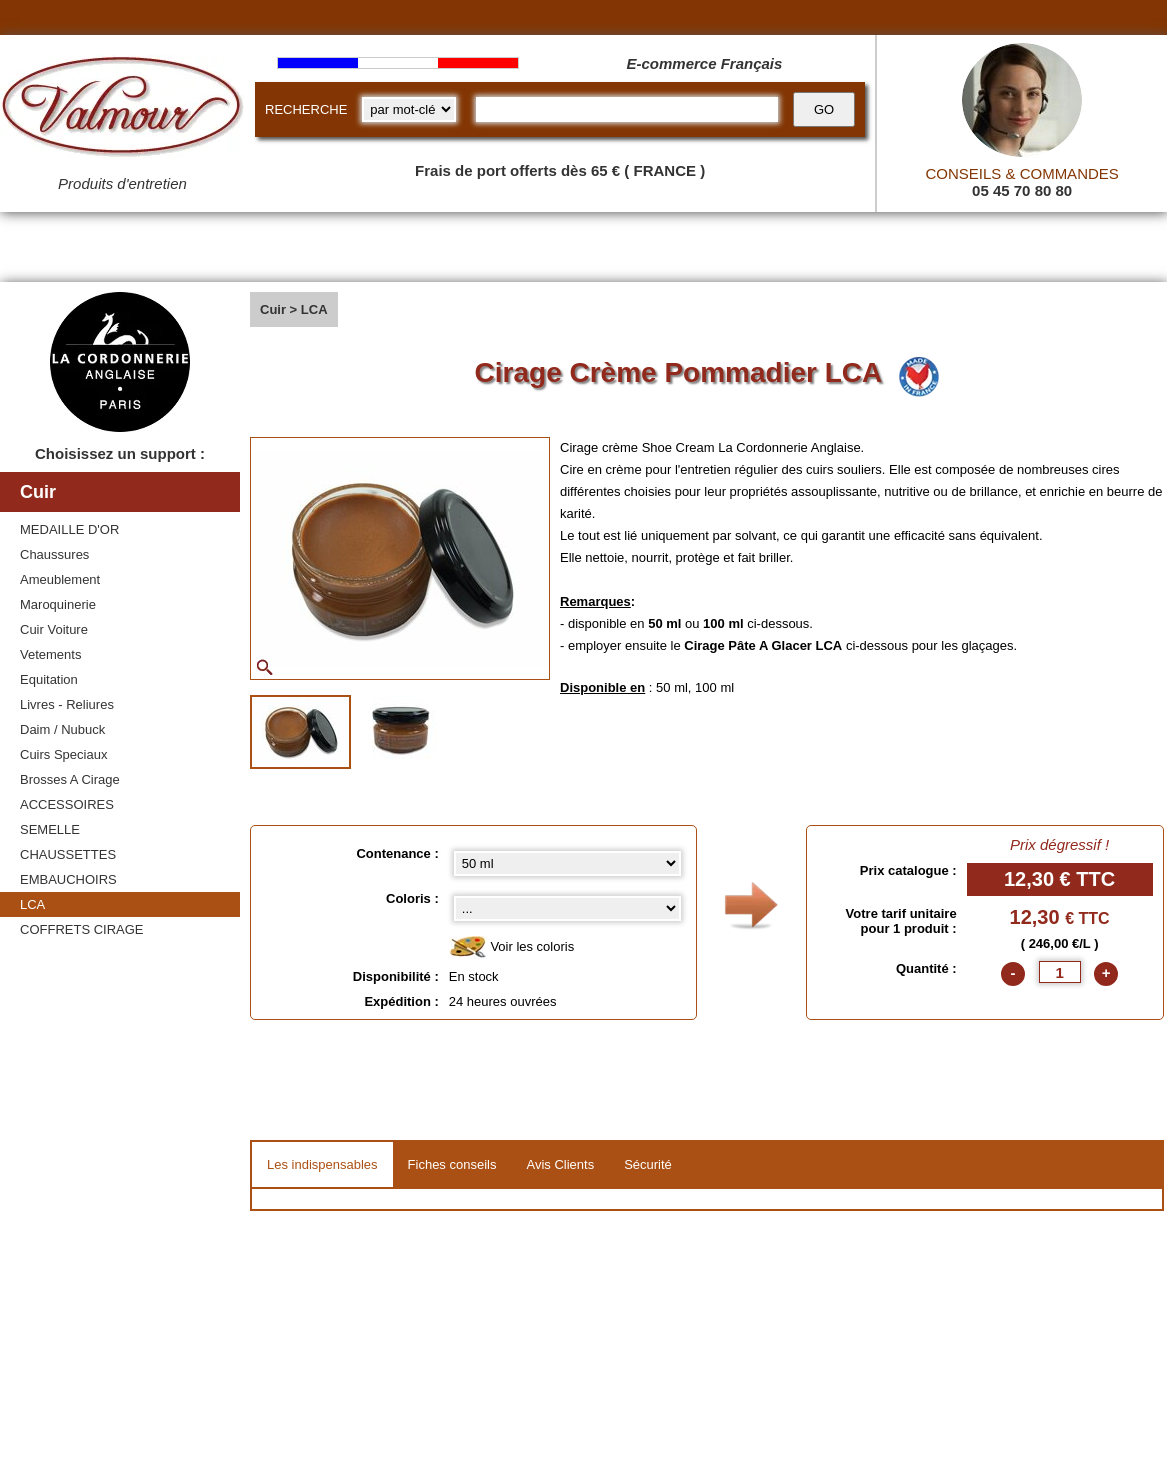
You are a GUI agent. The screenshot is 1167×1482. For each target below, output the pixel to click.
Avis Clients (560, 1164)
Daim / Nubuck (62, 729)
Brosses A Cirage (70, 779)
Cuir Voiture (54, 629)
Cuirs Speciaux (63, 754)
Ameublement (60, 579)
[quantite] (1060, 972)
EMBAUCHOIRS (68, 879)
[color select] (567, 908)
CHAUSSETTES (68, 854)
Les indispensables (322, 1164)
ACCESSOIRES (67, 804)
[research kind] (409, 109)
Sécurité (648, 1164)
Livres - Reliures (67, 704)
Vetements (50, 654)
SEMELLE (50, 829)
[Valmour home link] (122, 110)
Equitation (49, 679)
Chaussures (54, 554)
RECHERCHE (306, 109)
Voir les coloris (511, 947)
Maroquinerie (58, 604)
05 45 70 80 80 (1022, 190)
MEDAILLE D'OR (69, 529)
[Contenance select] (567, 863)
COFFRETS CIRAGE (82, 929)
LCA (32, 904)
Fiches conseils (452, 1164)
